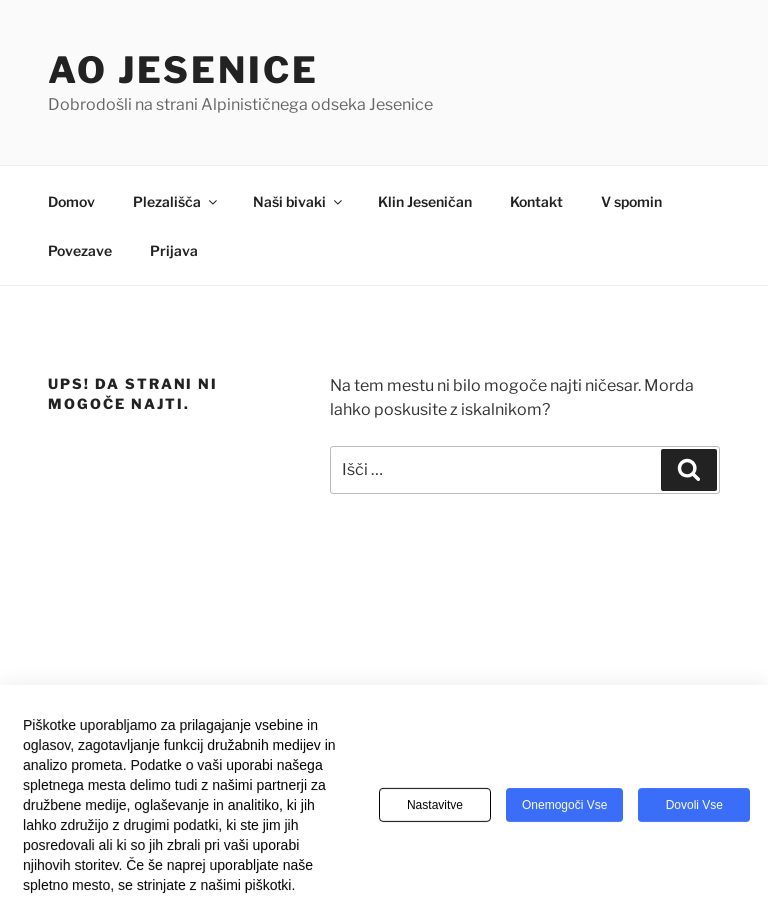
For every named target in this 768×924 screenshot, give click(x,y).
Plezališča (176, 201)
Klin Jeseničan (425, 201)
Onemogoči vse (564, 812)
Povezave (80, 250)
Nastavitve (435, 812)
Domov (71, 201)
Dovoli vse (694, 812)
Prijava (174, 250)
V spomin (631, 201)
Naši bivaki (299, 201)
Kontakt (536, 201)
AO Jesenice (183, 70)
